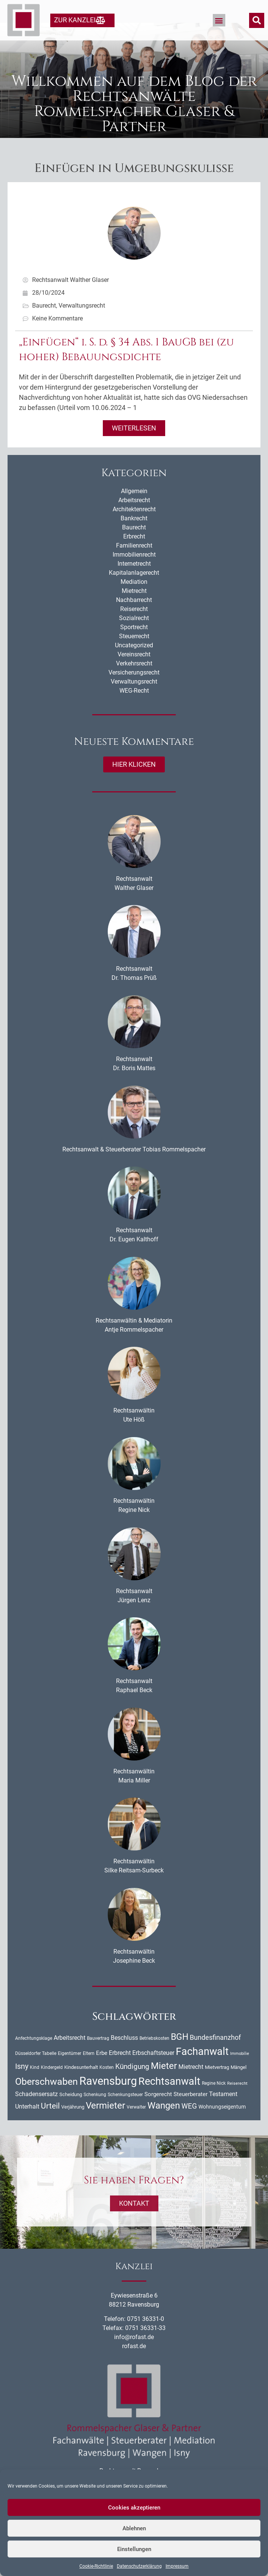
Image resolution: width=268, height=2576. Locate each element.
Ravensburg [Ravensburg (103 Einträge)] (108, 2098)
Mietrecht (134, 608)
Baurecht (44, 323)
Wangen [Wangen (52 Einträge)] (163, 2123)
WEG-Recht (134, 708)
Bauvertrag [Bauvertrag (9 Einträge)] (98, 2056)
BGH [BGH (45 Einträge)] (179, 2055)
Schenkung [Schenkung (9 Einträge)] (95, 2112)
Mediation (134, 599)
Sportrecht (134, 644)
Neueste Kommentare (134, 759)
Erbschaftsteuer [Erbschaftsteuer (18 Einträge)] (153, 2070)
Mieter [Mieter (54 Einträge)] (164, 2083)
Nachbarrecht (134, 617)
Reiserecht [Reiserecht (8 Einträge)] (237, 2101)
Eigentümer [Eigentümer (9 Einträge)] (69, 2071)
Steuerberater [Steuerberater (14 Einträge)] (191, 2112)
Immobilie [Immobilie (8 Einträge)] (239, 2071)
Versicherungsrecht (134, 690)
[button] (219, 20)
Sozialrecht (134, 635)
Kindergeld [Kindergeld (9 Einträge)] (52, 2085)
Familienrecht (134, 563)
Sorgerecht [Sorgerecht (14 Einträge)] (158, 2112)
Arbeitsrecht (134, 517)
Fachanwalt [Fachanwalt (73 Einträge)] (202, 2069)
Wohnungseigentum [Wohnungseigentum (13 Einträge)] (222, 2125)
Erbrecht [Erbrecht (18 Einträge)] (120, 2070)
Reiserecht (134, 626)
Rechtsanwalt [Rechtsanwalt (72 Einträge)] (169, 2099)
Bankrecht (134, 536)
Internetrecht (134, 581)
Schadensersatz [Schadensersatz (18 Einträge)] (36, 2111)
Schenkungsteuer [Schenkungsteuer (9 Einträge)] (125, 2112)
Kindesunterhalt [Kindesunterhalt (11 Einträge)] (81, 2085)
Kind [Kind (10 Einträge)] (34, 2085)
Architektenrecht (134, 527)
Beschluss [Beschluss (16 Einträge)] (124, 2056)
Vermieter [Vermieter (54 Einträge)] (105, 2123)
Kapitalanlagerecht (134, 590)
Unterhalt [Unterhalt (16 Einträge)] (27, 2124)
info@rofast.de (134, 2355)
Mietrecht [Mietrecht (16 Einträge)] (190, 2084)
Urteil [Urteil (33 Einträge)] (50, 2124)
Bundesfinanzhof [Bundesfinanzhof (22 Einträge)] (215, 2055)
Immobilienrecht (134, 572)
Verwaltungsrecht (82, 323)
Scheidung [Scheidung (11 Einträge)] (70, 2112)
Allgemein (134, 508)
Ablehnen (134, 2528)
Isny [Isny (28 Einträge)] (21, 2084)
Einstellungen (134, 2549)
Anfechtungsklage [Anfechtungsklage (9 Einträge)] (33, 2056)
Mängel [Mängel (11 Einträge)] (238, 2085)
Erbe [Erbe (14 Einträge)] (101, 2070)
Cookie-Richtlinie (96, 2566)
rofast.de (134, 2364)
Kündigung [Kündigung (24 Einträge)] (132, 2084)
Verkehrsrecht (134, 681)
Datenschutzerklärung (139, 2566)
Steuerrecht (134, 654)
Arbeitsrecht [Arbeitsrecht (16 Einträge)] (69, 2056)
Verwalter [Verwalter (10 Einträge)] (136, 2125)
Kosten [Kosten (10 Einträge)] (106, 2085)
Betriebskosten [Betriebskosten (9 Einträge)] (154, 2056)
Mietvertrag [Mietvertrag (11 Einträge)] (217, 2085)
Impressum (177, 2566)
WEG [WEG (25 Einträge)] (189, 2124)
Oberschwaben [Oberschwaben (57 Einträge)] (46, 2099)
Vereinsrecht (134, 672)
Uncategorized (134, 663)
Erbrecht (134, 554)
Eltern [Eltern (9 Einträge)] (88, 2071)
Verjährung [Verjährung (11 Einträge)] (72, 2125)
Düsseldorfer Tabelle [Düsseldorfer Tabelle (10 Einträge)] (35, 2071)
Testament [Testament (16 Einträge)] (223, 2112)
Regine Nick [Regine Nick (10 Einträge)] (214, 2101)
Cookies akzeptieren (134, 2507)
